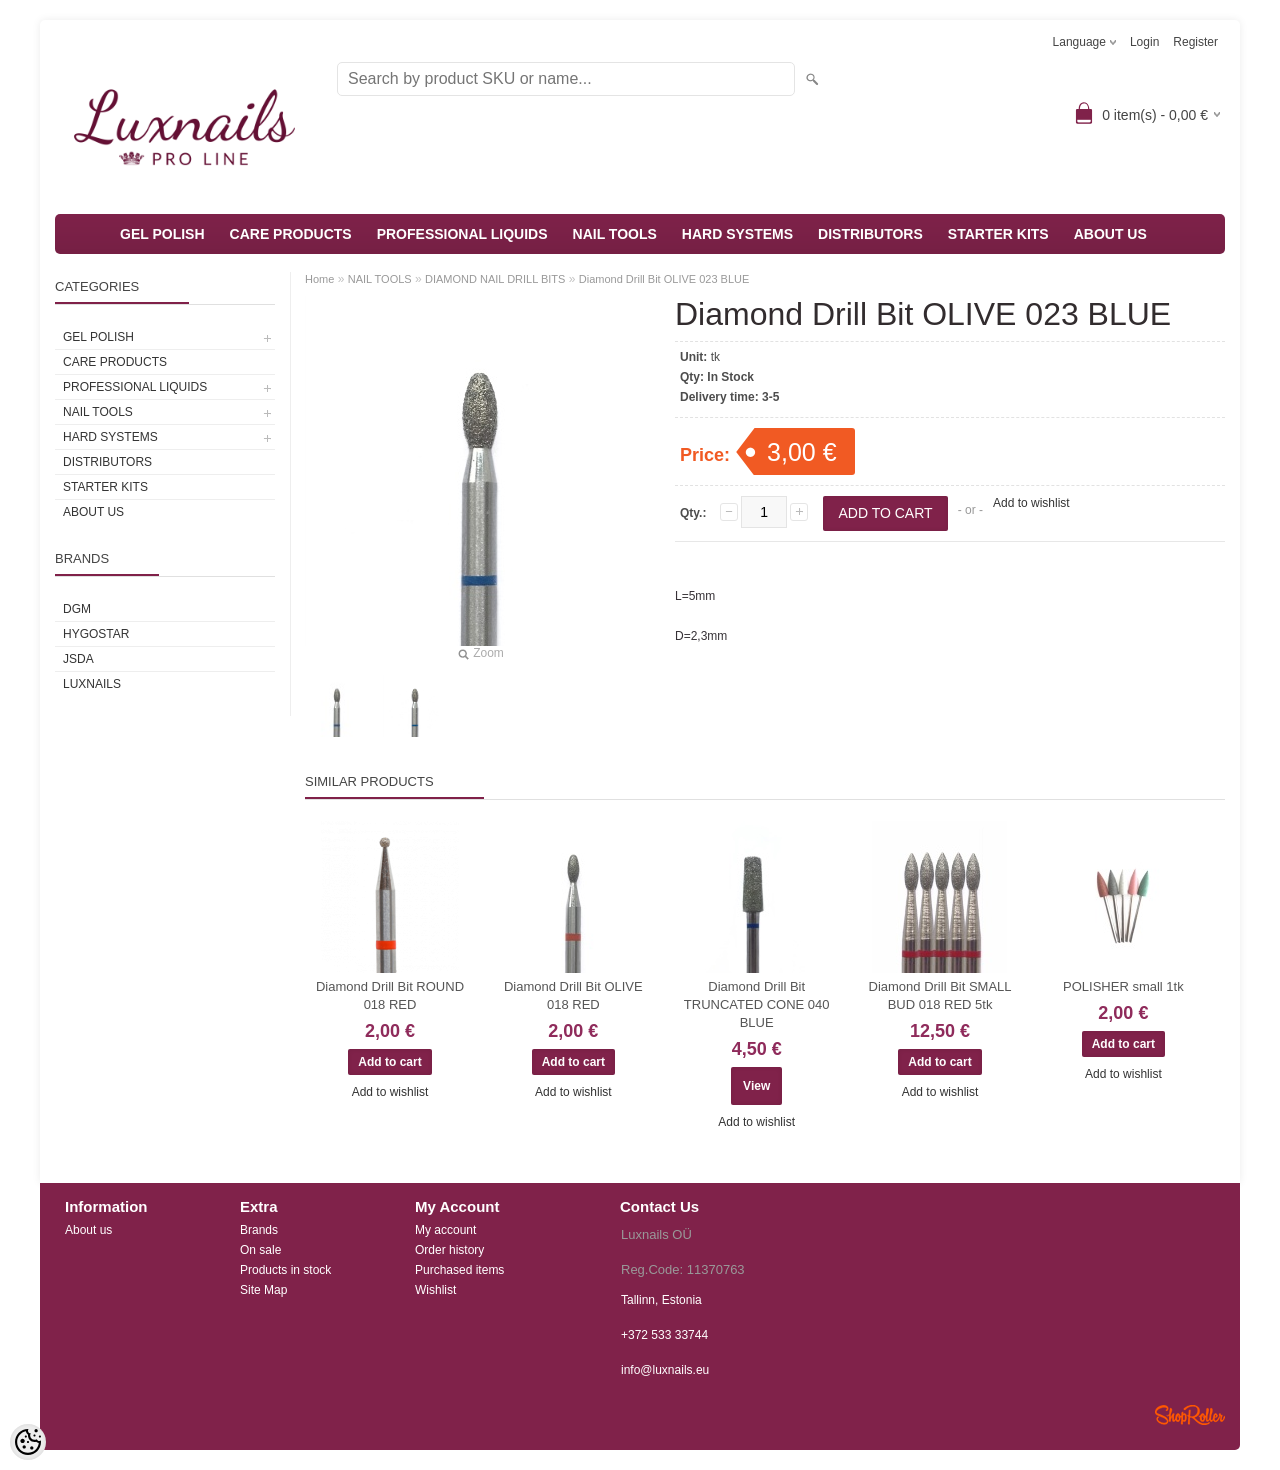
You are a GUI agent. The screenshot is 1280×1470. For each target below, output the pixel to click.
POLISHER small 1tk (1123, 986)
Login (1144, 42)
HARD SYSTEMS (737, 234)
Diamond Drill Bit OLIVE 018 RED (573, 995)
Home (319, 279)
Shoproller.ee (1190, 1415)
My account (445, 1230)
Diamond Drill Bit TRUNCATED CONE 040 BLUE (757, 1004)
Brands (259, 1230)
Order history (449, 1250)
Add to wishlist (1031, 503)
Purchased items (459, 1270)
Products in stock (285, 1270)
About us (88, 1230)
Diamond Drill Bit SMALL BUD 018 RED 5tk (940, 995)
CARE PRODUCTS (291, 234)
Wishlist (435, 1290)
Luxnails (92, 684)
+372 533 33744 (664, 1335)
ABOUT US (1110, 234)
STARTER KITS (998, 234)
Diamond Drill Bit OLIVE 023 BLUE (664, 279)
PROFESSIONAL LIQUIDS (462, 234)
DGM (77, 609)
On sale (260, 1250)
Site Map (263, 1290)
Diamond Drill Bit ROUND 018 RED (390, 995)
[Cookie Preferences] (28, 1442)
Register (1195, 42)
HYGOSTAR (96, 634)
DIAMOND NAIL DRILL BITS (495, 279)
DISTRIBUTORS (870, 234)
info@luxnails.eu (665, 1370)
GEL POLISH (162, 234)
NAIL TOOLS (615, 234)
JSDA (78, 659)
